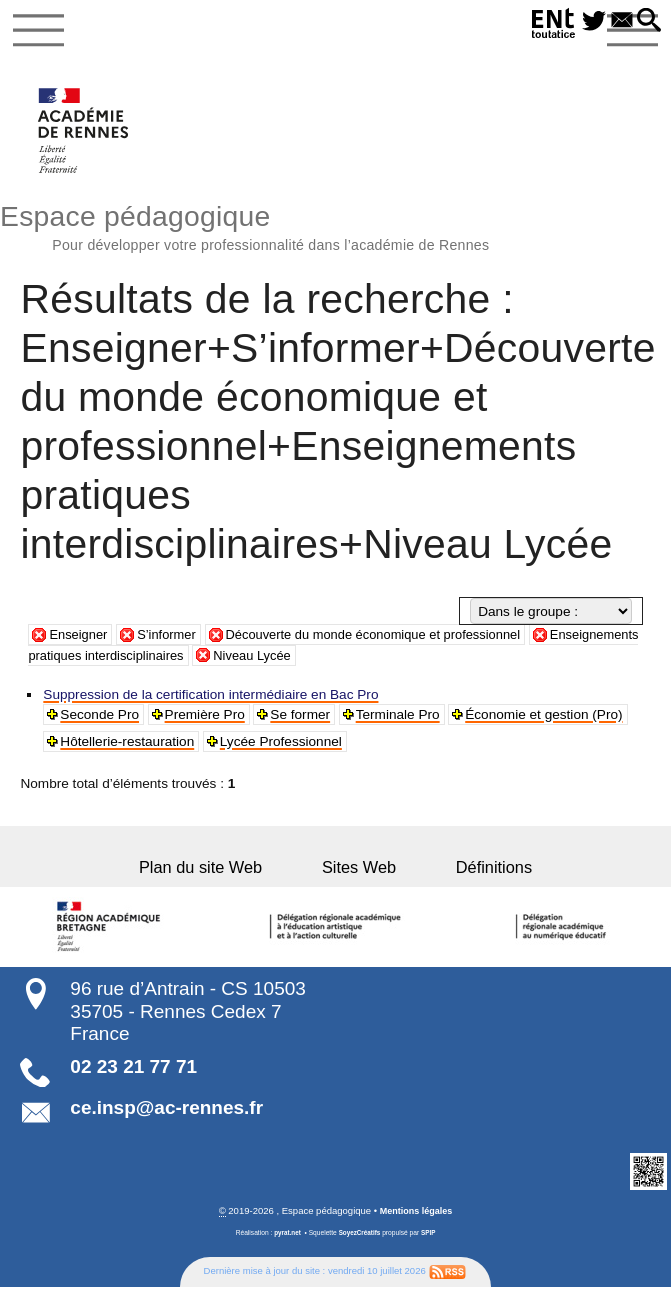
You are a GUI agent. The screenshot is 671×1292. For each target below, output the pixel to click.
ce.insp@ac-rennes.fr (166, 1112)
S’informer (172, 639)
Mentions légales (416, 1216)
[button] (647, 21)
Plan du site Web (222, 871)
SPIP (430, 1237)
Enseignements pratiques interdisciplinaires (180, 659)
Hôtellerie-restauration (128, 745)
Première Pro (206, 718)
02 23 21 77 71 (133, 1070)
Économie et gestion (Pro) (545, 718)
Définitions (471, 871)
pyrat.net (286, 1237)
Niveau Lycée (382, 659)
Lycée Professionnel (282, 745)
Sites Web (359, 871)
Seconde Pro (100, 718)
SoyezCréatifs (360, 1237)
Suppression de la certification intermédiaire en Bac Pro (211, 698)
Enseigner (79, 639)
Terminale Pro (399, 718)
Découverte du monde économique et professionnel (388, 639)
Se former (302, 718)
